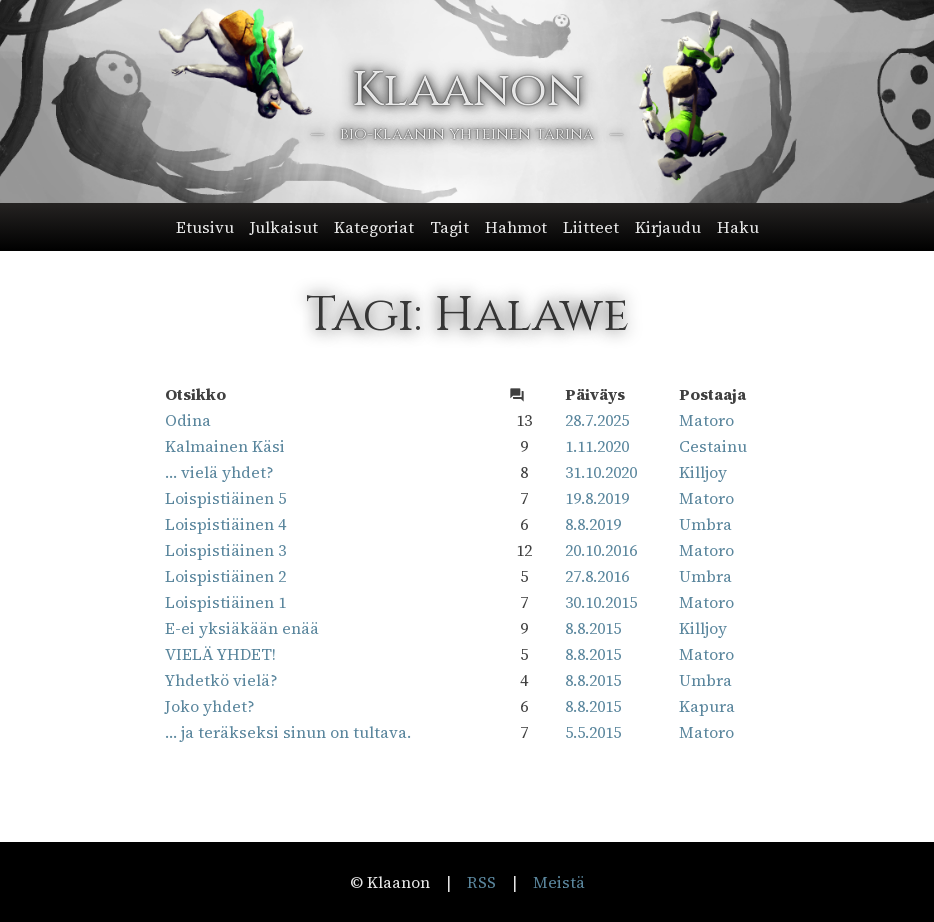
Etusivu (205, 227)
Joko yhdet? (210, 706)
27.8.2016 (597, 576)
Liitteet (591, 227)
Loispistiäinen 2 (225, 576)
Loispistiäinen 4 (225, 524)
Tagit (449, 227)
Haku (738, 227)
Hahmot (516, 227)
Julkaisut (284, 227)
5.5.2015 (593, 732)
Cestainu (713, 446)
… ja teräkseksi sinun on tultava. (288, 732)
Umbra (705, 524)
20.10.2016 (601, 550)
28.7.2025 (597, 420)
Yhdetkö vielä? (221, 680)
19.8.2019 (597, 498)
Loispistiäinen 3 (225, 550)
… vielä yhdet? (219, 472)
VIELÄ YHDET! (220, 654)
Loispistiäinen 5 (225, 498)
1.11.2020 (597, 446)
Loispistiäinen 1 (225, 602)
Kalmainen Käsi (225, 446)
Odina (188, 420)
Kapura (707, 706)
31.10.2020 (601, 472)
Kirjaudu (668, 227)
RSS (481, 882)
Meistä (559, 882)
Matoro (706, 420)
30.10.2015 (601, 602)
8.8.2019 (593, 524)
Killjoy (703, 472)
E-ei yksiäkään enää (242, 628)
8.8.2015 (593, 628)
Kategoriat (374, 227)
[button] (467, 227)
